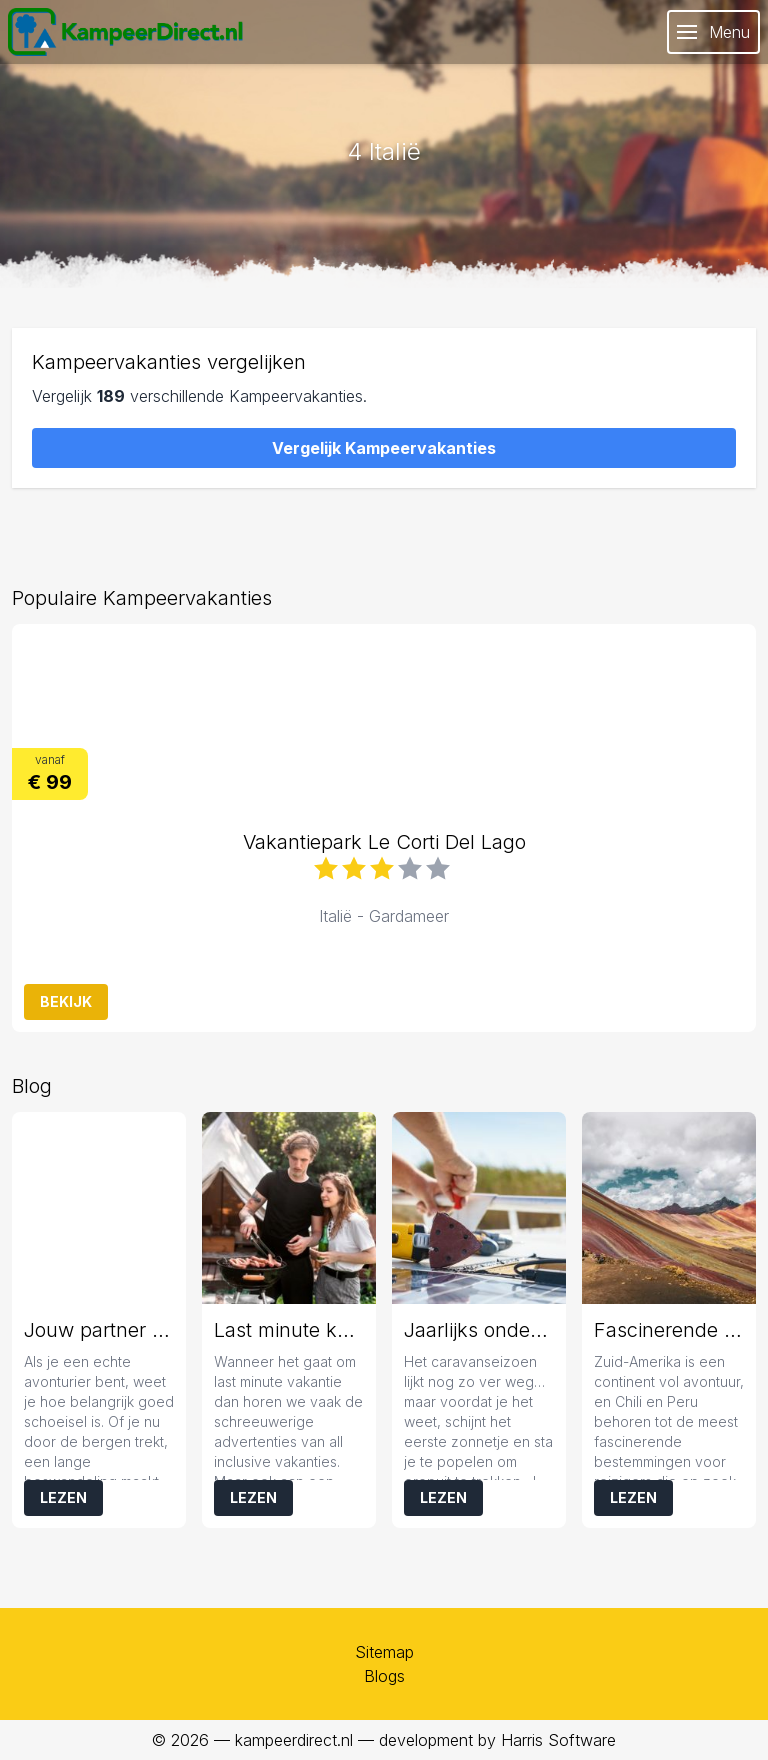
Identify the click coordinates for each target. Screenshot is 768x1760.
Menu (713, 32)
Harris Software (558, 1740)
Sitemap (384, 1652)
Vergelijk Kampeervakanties (384, 448)
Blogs (384, 1676)
